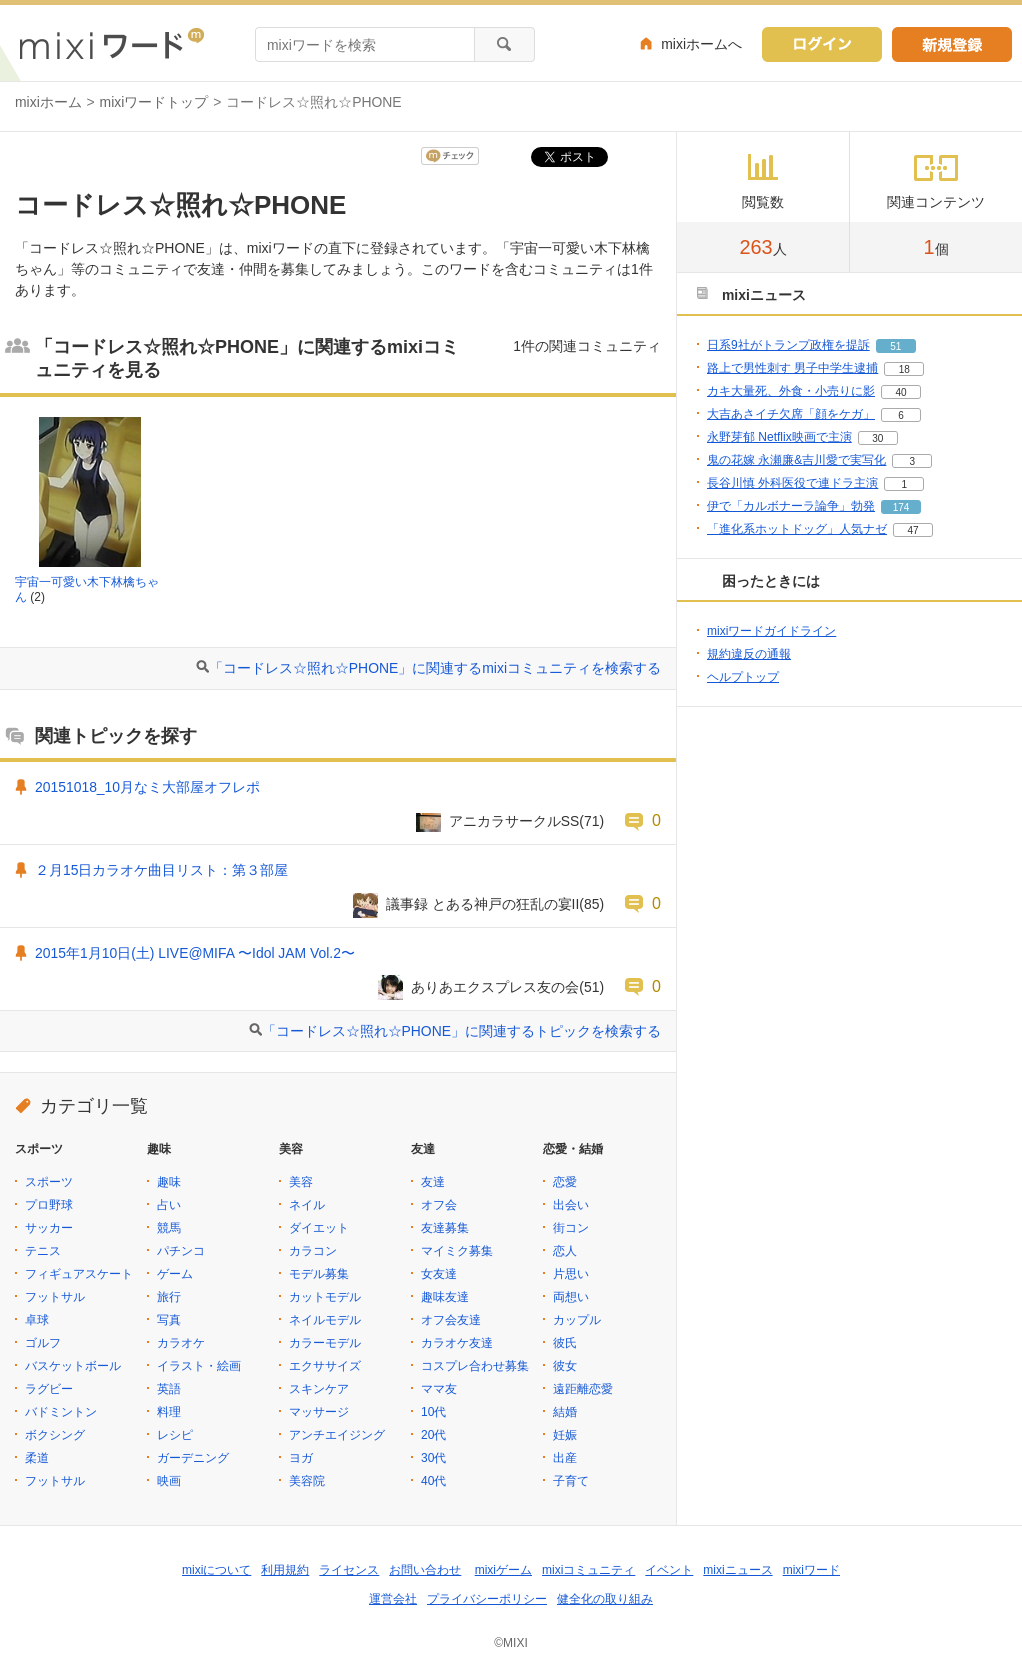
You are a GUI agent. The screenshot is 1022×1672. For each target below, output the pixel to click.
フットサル (55, 1297)
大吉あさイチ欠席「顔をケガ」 (791, 414)
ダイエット (319, 1228)
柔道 (37, 1458)
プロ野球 (49, 1205)
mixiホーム (48, 102)
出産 (565, 1458)
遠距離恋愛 (583, 1389)
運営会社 (393, 1599)
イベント (669, 1570)
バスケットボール (73, 1366)
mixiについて (216, 1570)
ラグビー (49, 1389)
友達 (433, 1182)
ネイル (307, 1205)
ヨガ (301, 1458)
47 (912, 530)
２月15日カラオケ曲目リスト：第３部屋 (161, 870)
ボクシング (55, 1435)
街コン (571, 1228)
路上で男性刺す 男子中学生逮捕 (792, 368)
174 (901, 507)
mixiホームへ (701, 44)
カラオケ (181, 1343)
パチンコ (181, 1251)
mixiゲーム (503, 1570)
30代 (433, 1458)
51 (895, 346)
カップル (577, 1320)
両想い (571, 1297)
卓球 (37, 1320)
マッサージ (319, 1412)
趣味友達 (445, 1297)
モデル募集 (319, 1274)
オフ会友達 (451, 1320)
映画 (169, 1481)
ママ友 (439, 1389)
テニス (43, 1251)
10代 (433, 1412)
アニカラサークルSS (514, 821)
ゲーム (175, 1274)
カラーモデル (325, 1343)
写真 (169, 1320)
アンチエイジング (337, 1435)
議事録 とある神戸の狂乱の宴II (483, 904)
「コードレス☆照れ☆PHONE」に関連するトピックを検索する (461, 1031)
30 (877, 438)
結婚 (565, 1412)
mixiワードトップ (154, 102)
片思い (571, 1274)
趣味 (169, 1182)
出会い (571, 1205)
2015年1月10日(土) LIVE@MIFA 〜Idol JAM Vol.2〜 (195, 953)
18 (904, 369)
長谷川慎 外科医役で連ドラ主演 (792, 483)
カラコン (313, 1251)
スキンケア (319, 1389)
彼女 (565, 1366)
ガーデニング (193, 1458)
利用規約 (285, 1570)
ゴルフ (43, 1343)
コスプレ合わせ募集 (475, 1366)
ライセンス (349, 1570)
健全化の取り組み (605, 1599)
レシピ (175, 1435)
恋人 (565, 1251)
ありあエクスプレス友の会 (495, 987)
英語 (169, 1389)
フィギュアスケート (79, 1274)
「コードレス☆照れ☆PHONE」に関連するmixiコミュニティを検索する (435, 668)
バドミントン (61, 1412)
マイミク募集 (457, 1251)
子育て (571, 1481)
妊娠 (565, 1435)
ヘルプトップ (743, 677)
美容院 (307, 1481)
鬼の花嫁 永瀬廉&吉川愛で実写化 (796, 460)
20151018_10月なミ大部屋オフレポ (147, 787)
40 (900, 392)
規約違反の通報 (749, 654)
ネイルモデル (325, 1320)
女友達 (439, 1274)
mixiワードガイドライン (771, 631)
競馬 (169, 1228)
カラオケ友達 (457, 1343)
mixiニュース (737, 1570)
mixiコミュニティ (588, 1570)
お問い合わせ (425, 1570)
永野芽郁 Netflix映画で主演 (779, 437)
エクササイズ (325, 1366)
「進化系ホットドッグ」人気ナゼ (797, 529)
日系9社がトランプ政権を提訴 (788, 345)
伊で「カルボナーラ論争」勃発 (791, 506)
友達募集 (445, 1228)
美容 (301, 1182)
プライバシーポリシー (487, 1599)
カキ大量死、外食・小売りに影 (791, 391)
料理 (169, 1412)
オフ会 (439, 1205)
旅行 (169, 1297)
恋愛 (565, 1182)
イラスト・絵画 (199, 1366)
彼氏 (565, 1343)
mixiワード (811, 1570)
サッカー (49, 1228)
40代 (433, 1481)
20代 (433, 1435)
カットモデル (325, 1297)
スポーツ (49, 1182)
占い (169, 1205)
